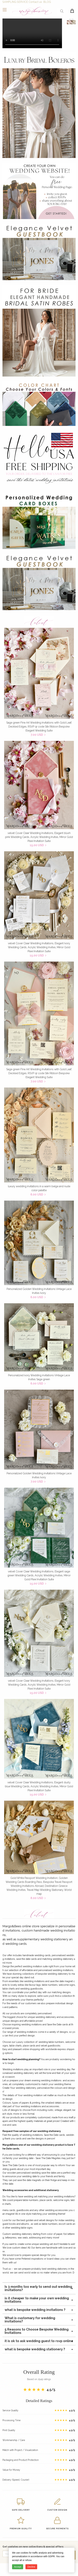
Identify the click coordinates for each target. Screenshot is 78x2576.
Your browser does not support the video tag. (32, 33)
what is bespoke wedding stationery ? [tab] (35, 2349)
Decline (31, 2566)
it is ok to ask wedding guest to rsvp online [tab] (39, 2341)
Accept (17, 2566)
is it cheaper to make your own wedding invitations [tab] (37, 2299)
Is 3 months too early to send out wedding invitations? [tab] (38, 2288)
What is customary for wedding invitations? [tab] (30, 2319)
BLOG (47, 1)
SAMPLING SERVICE (15, 1)
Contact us (35, 1)
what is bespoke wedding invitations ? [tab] (35, 2310)
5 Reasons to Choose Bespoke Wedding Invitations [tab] (37, 2331)
